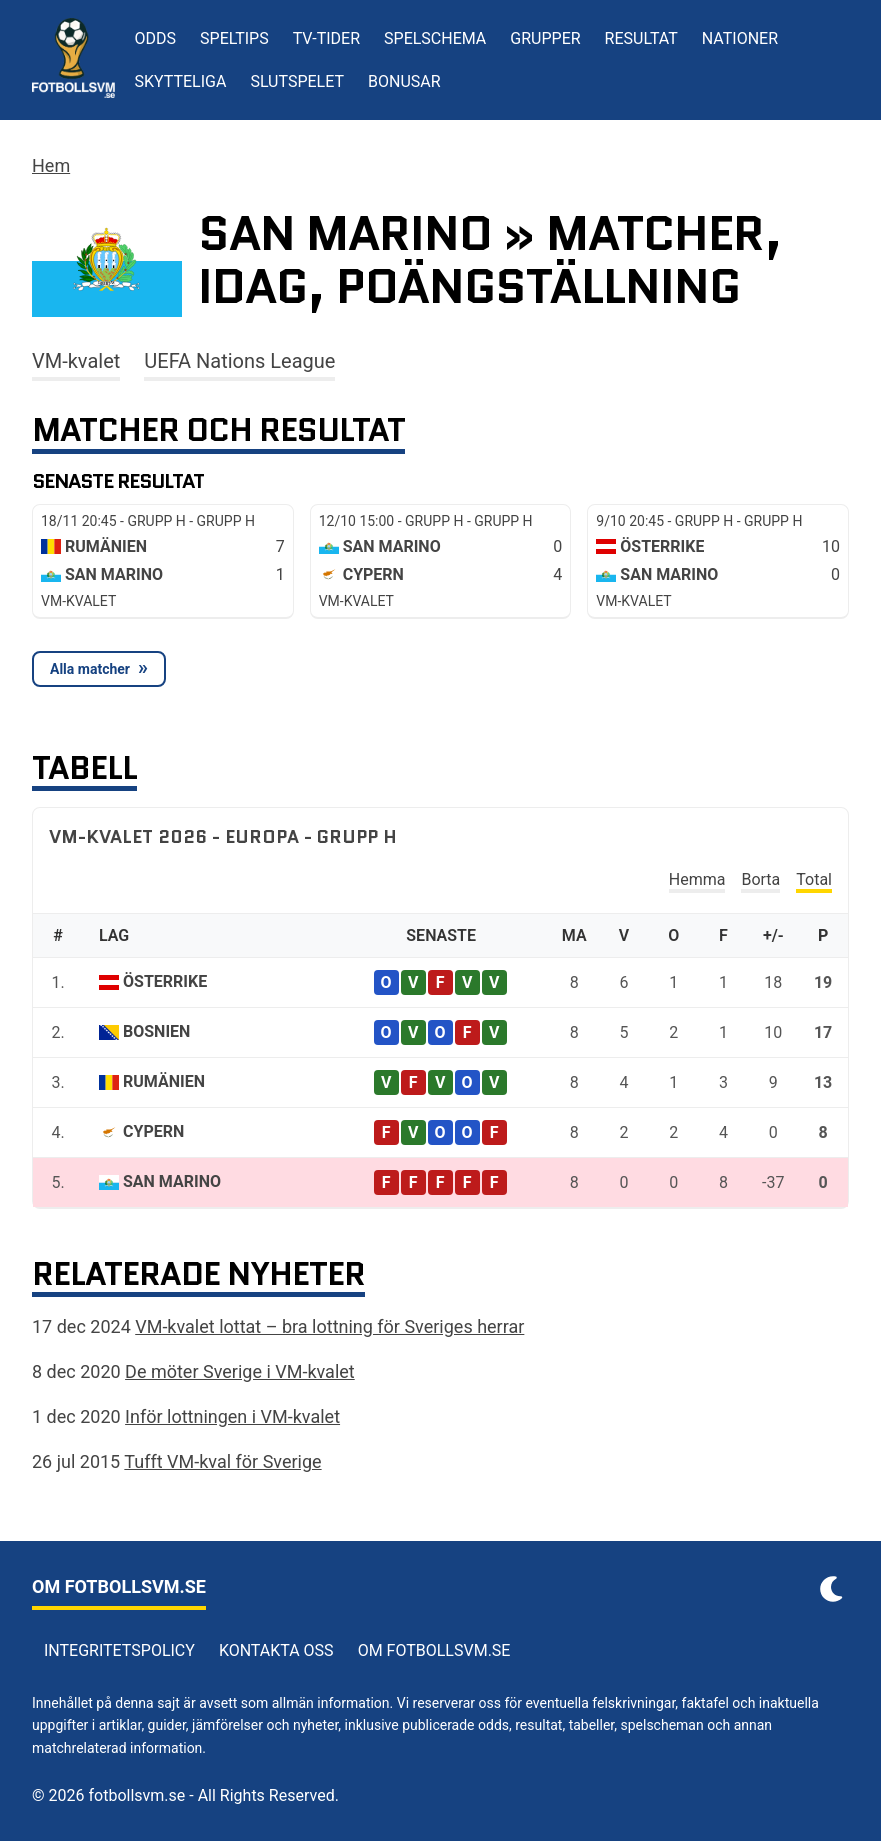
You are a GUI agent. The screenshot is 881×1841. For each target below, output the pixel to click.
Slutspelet (297, 81)
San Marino (172, 1181)
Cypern (153, 1131)
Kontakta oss (276, 1650)
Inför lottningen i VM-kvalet (232, 1416)
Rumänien (164, 1081)
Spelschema (435, 38)
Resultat (641, 38)
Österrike (165, 981)
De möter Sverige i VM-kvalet (240, 1371)
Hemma (697, 879)
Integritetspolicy (119, 1650)
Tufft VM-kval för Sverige (222, 1461)
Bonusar (404, 81)
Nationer (740, 38)
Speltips (234, 38)
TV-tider (326, 38)
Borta (760, 879)
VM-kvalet (76, 361)
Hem (51, 165)
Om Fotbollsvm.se (434, 1650)
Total (814, 879)
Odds (156, 38)
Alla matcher (90, 669)
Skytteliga (181, 81)
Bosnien (156, 1031)
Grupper (545, 38)
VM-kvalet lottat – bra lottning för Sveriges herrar (329, 1326)
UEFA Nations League (239, 361)
